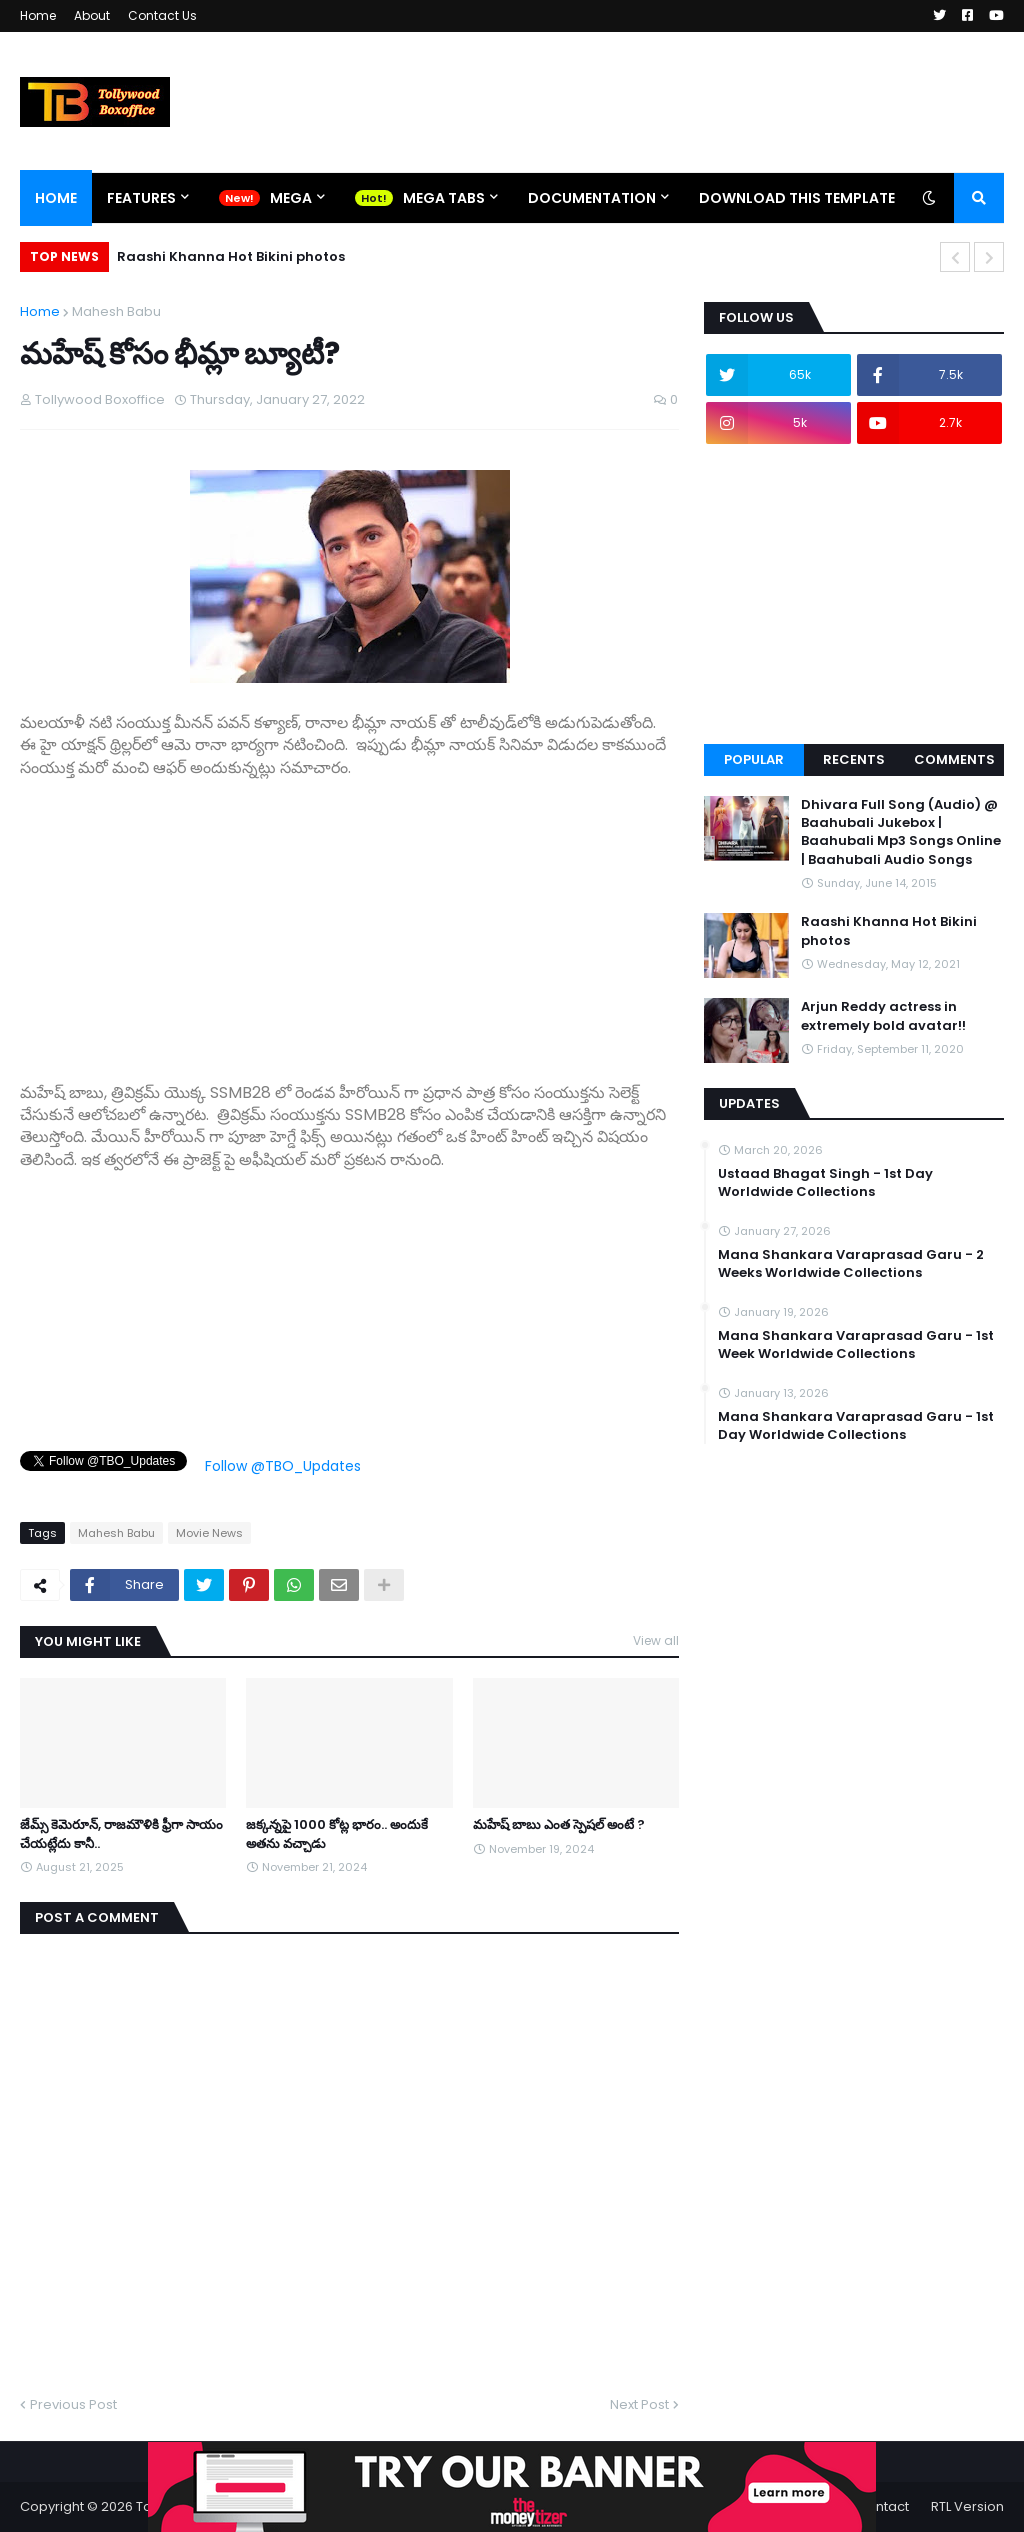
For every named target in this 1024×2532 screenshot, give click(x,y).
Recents (854, 759)
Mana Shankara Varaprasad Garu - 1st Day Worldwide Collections (856, 1426)
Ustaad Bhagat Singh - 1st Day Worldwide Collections (825, 1183)
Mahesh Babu (116, 311)
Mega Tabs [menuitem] (444, 198)
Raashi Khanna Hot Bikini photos (231, 256)
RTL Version (967, 2506)
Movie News (209, 1533)
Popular (754, 759)
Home (38, 15)
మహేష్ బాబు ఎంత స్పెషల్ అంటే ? (559, 1825)
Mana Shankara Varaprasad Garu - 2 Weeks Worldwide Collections (851, 1264)
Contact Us (162, 15)
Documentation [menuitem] (592, 198)
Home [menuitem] (56, 198)
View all (656, 1640)
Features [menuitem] (141, 198)
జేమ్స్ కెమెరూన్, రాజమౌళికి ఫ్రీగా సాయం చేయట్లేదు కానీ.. (121, 1834)
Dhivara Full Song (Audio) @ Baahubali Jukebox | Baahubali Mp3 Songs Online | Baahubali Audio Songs (901, 832)
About (92, 15)
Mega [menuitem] (291, 198)
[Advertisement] (349, 919)
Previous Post (73, 2404)
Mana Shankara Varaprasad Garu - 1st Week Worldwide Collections (856, 1345)
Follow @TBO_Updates (283, 1466)
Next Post (639, 2404)
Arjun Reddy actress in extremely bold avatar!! (883, 1016)
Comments (954, 759)
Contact (883, 2506)
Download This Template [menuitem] (797, 198)
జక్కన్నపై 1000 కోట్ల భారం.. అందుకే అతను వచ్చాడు (337, 1834)
